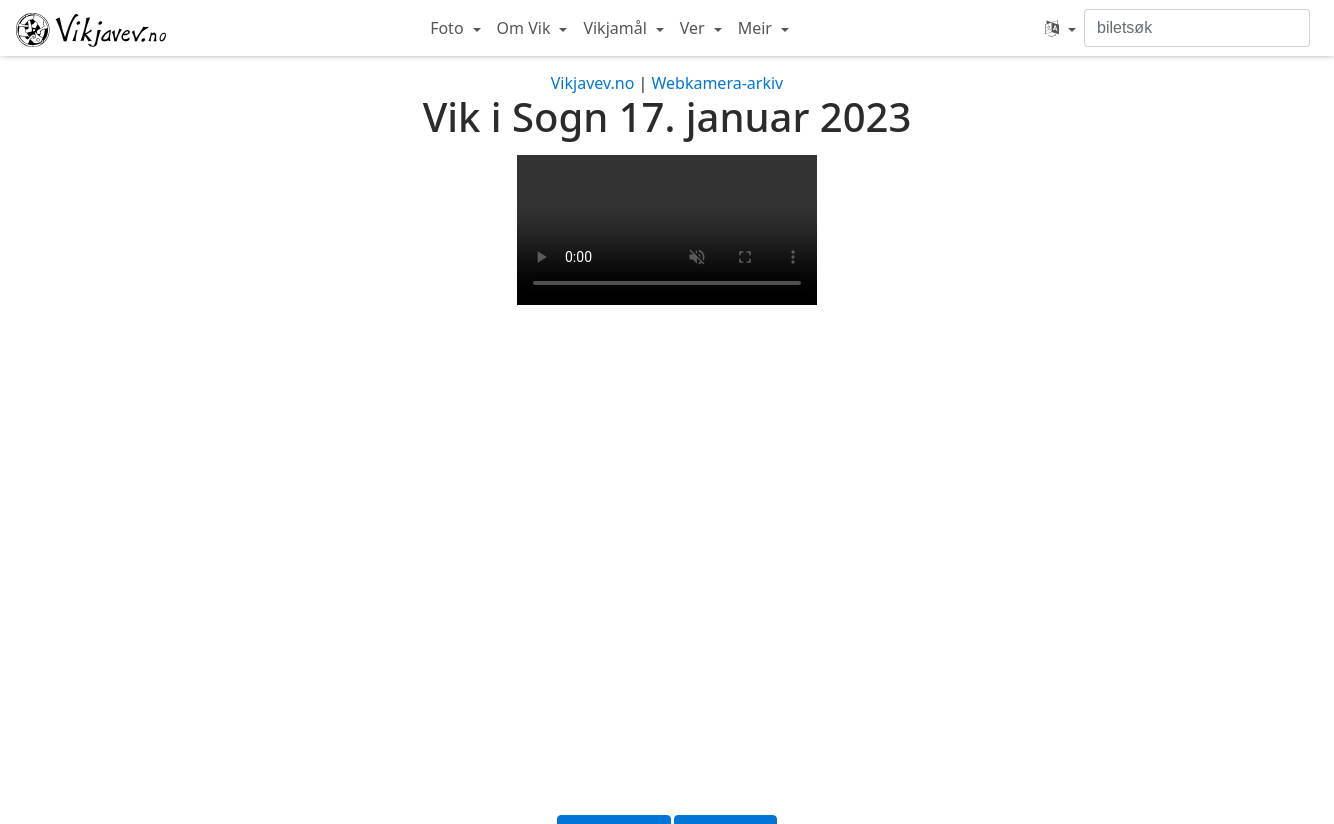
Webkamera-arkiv (717, 83)
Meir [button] (757, 28)
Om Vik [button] (526, 28)
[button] (1060, 28)
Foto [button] (449, 28)
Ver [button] (694, 28)
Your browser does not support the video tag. (667, 230)
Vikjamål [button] (617, 28)
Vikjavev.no (593, 83)
